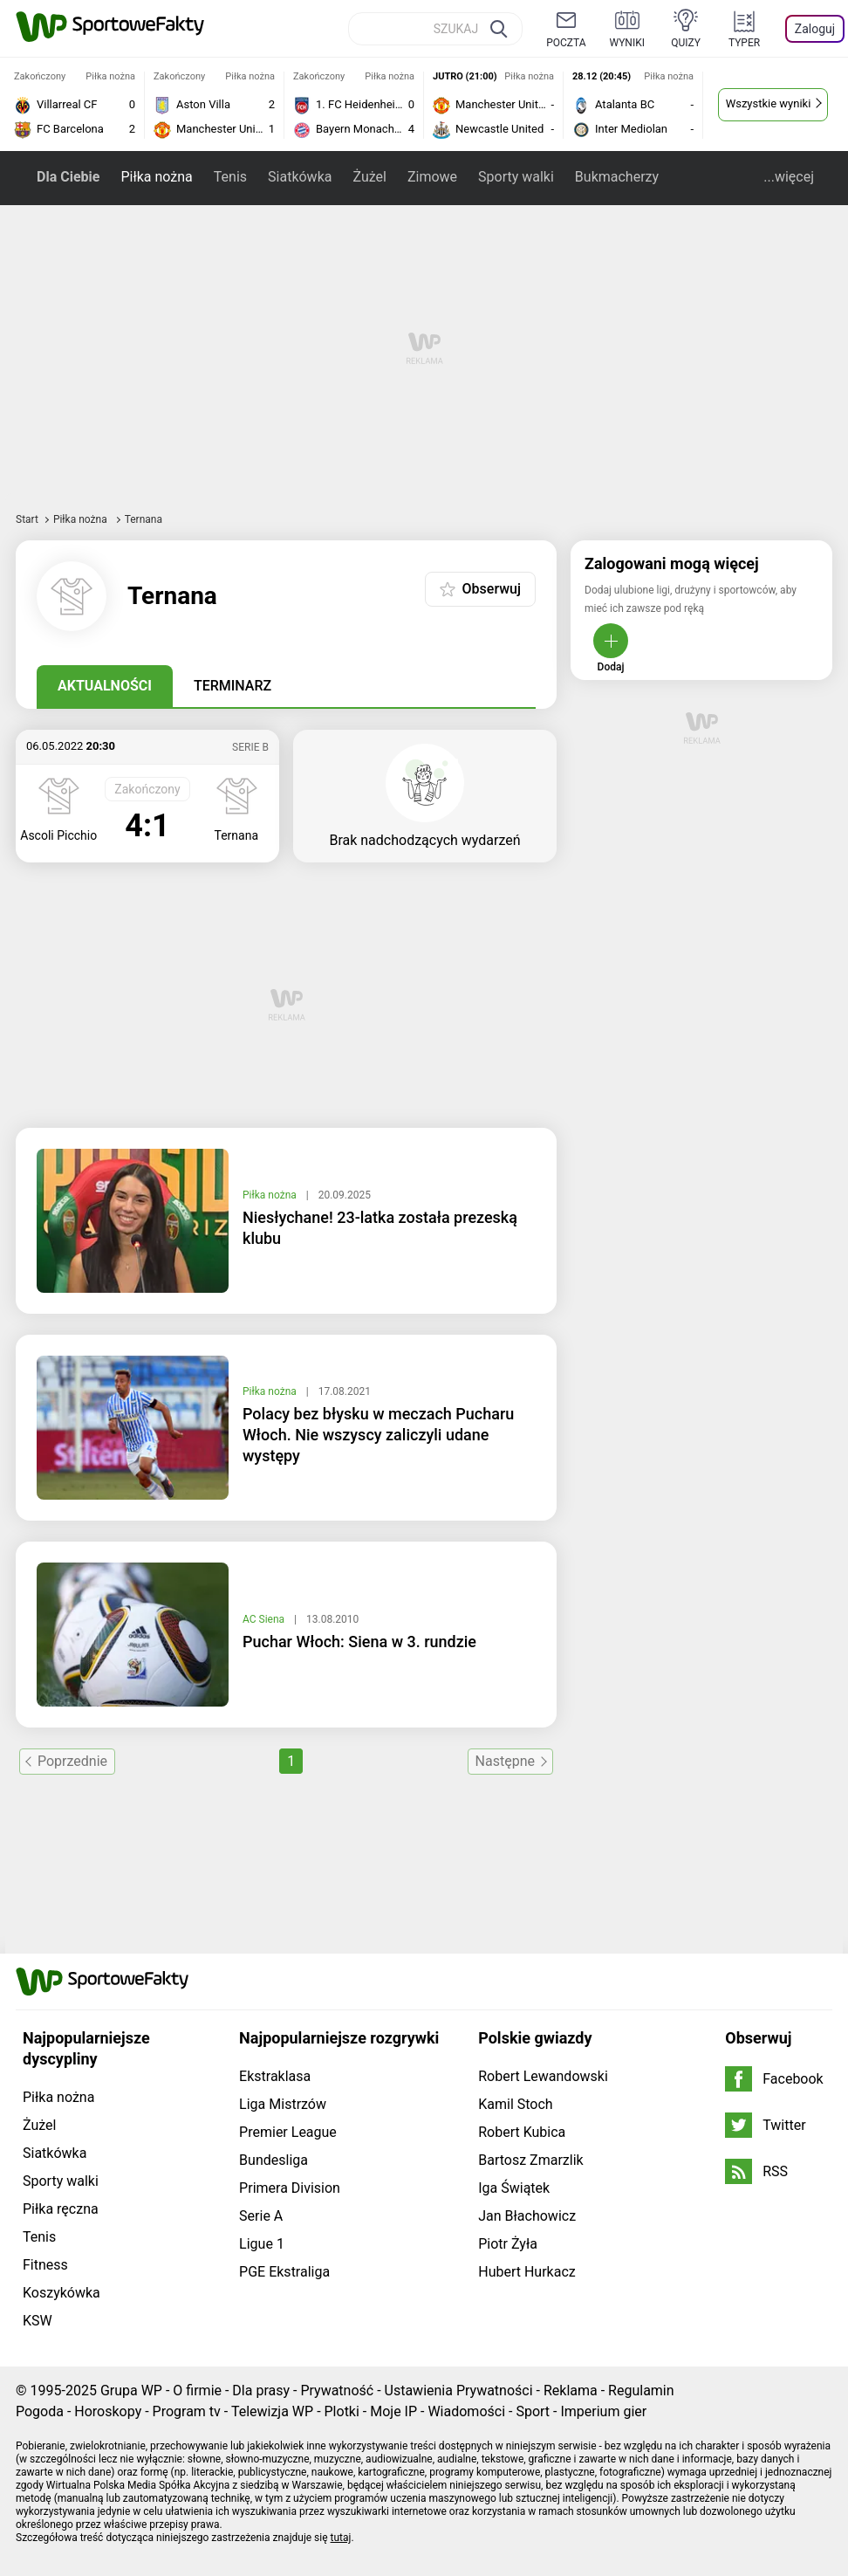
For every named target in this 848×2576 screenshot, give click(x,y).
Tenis (230, 176)
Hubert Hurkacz (527, 2271)
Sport (533, 2411)
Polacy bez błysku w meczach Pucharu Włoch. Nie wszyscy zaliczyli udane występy (378, 1435)
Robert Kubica (521, 2132)
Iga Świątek (514, 2188)
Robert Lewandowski (543, 2076)
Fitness (45, 2265)
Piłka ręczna (61, 2209)
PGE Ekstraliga (284, 2271)
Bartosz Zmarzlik (530, 2160)
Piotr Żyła (507, 2244)
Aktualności (105, 685)
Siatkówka (300, 176)
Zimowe (432, 176)
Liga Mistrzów (282, 2104)
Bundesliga (273, 2160)
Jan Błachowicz (527, 2216)
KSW (37, 2320)
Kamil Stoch (515, 2104)
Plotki (342, 2411)
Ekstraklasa (275, 2076)
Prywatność (336, 2390)
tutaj (341, 2537)
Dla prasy (261, 2390)
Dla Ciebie (68, 176)
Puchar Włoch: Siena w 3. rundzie (359, 1641)
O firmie (197, 2390)
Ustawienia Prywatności (459, 2390)
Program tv (187, 2411)
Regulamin (641, 2390)
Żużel (369, 176)
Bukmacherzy (617, 176)
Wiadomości (466, 2411)
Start (27, 519)
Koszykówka (61, 2292)
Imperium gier (603, 2411)
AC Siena (265, 1619)
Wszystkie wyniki (768, 103)
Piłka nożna (156, 176)
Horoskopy (107, 2411)
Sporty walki (516, 176)
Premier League (288, 2132)
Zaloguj (815, 29)
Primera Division (289, 2188)
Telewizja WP (272, 2411)
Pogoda (40, 2411)
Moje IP (393, 2411)
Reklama (571, 2390)
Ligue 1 (261, 2244)
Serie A (261, 2216)
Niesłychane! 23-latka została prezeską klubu (380, 1227)
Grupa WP (131, 2390)
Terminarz (232, 685)
